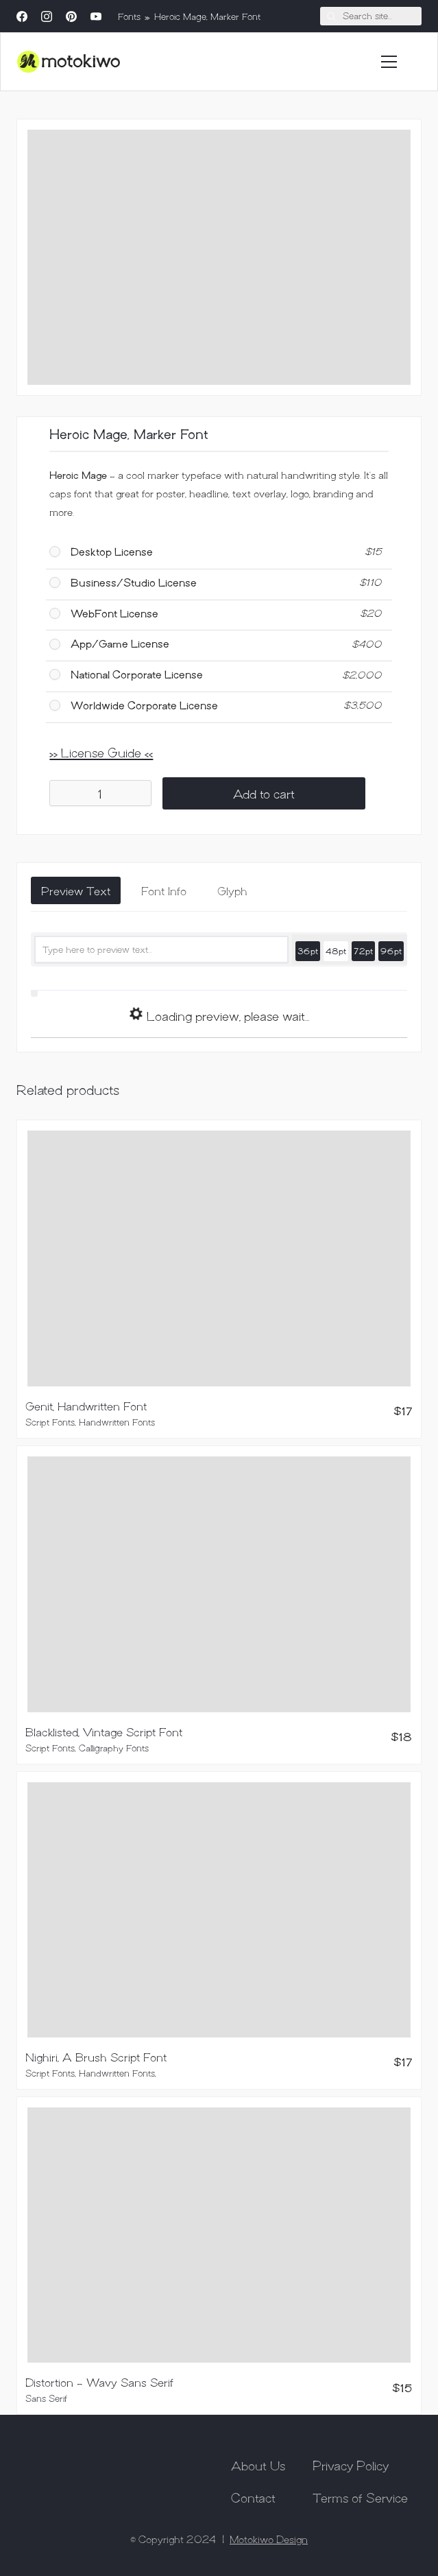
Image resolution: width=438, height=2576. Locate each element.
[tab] (76, 890)
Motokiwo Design (269, 2539)
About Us (258, 2464)
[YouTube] (95, 16)
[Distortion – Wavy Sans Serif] (219, 2235)
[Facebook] (21, 16)
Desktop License (112, 551)
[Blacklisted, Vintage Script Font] (219, 1584)
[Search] (371, 16)
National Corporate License (137, 674)
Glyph (232, 890)
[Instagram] (46, 16)
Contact (253, 2497)
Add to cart (264, 793)
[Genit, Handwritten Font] (219, 1258)
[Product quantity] (100, 793)
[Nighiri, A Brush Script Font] (219, 1909)
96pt (391, 950)
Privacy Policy (351, 2464)
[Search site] (331, 16)
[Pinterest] (71, 16)
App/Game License (120, 643)
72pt (363, 950)
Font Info (163, 890)
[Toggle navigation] (389, 61)
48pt (336, 950)
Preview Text (75, 890)
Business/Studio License (134, 582)
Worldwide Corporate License (144, 704)
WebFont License (114, 612)
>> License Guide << (101, 751)
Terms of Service (360, 2497)
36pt (307, 950)
